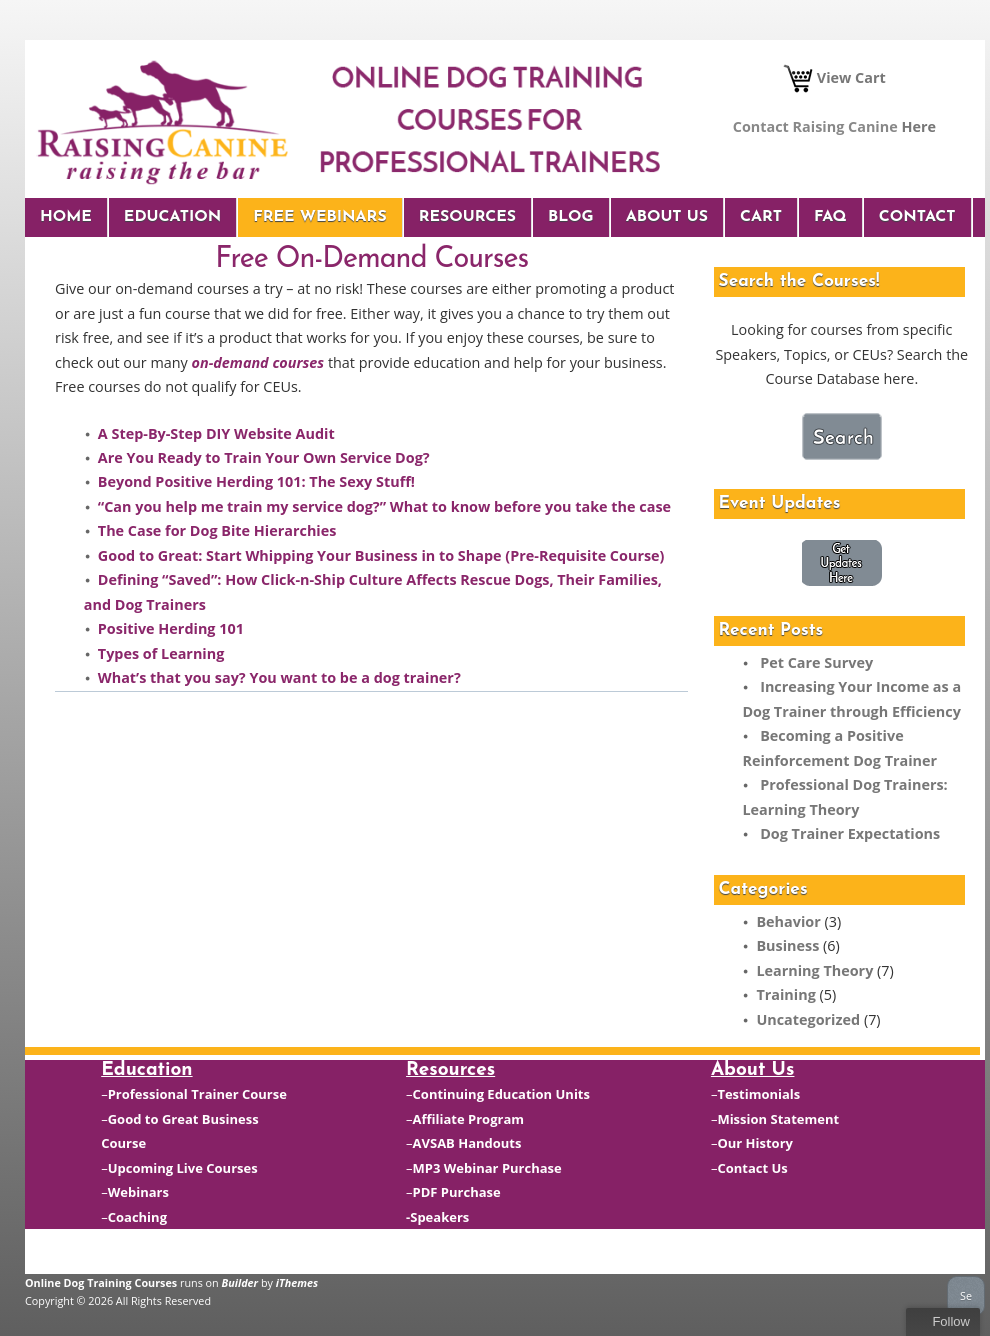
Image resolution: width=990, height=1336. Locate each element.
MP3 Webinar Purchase (487, 1168)
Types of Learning (161, 653)
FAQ (830, 217)
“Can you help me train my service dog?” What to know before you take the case (384, 506)
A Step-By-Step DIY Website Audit (216, 433)
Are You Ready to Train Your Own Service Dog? (264, 457)
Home (66, 217)
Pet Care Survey (816, 662)
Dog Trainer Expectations (850, 833)
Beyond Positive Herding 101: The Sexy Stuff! (258, 481)
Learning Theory (814, 970)
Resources (467, 217)
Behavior (788, 921)
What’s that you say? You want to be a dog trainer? (279, 677)
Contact (917, 217)
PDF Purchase (457, 1192)
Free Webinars (319, 217)
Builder (240, 1282)
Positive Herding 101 (171, 628)
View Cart (834, 77)
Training (785, 994)
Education (172, 217)
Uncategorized (808, 1019)
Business (787, 945)
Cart (761, 217)
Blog (571, 217)
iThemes (297, 1282)
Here (918, 126)
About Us (667, 217)
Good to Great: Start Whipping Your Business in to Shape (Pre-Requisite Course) (381, 555)
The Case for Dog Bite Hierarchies (217, 530)
